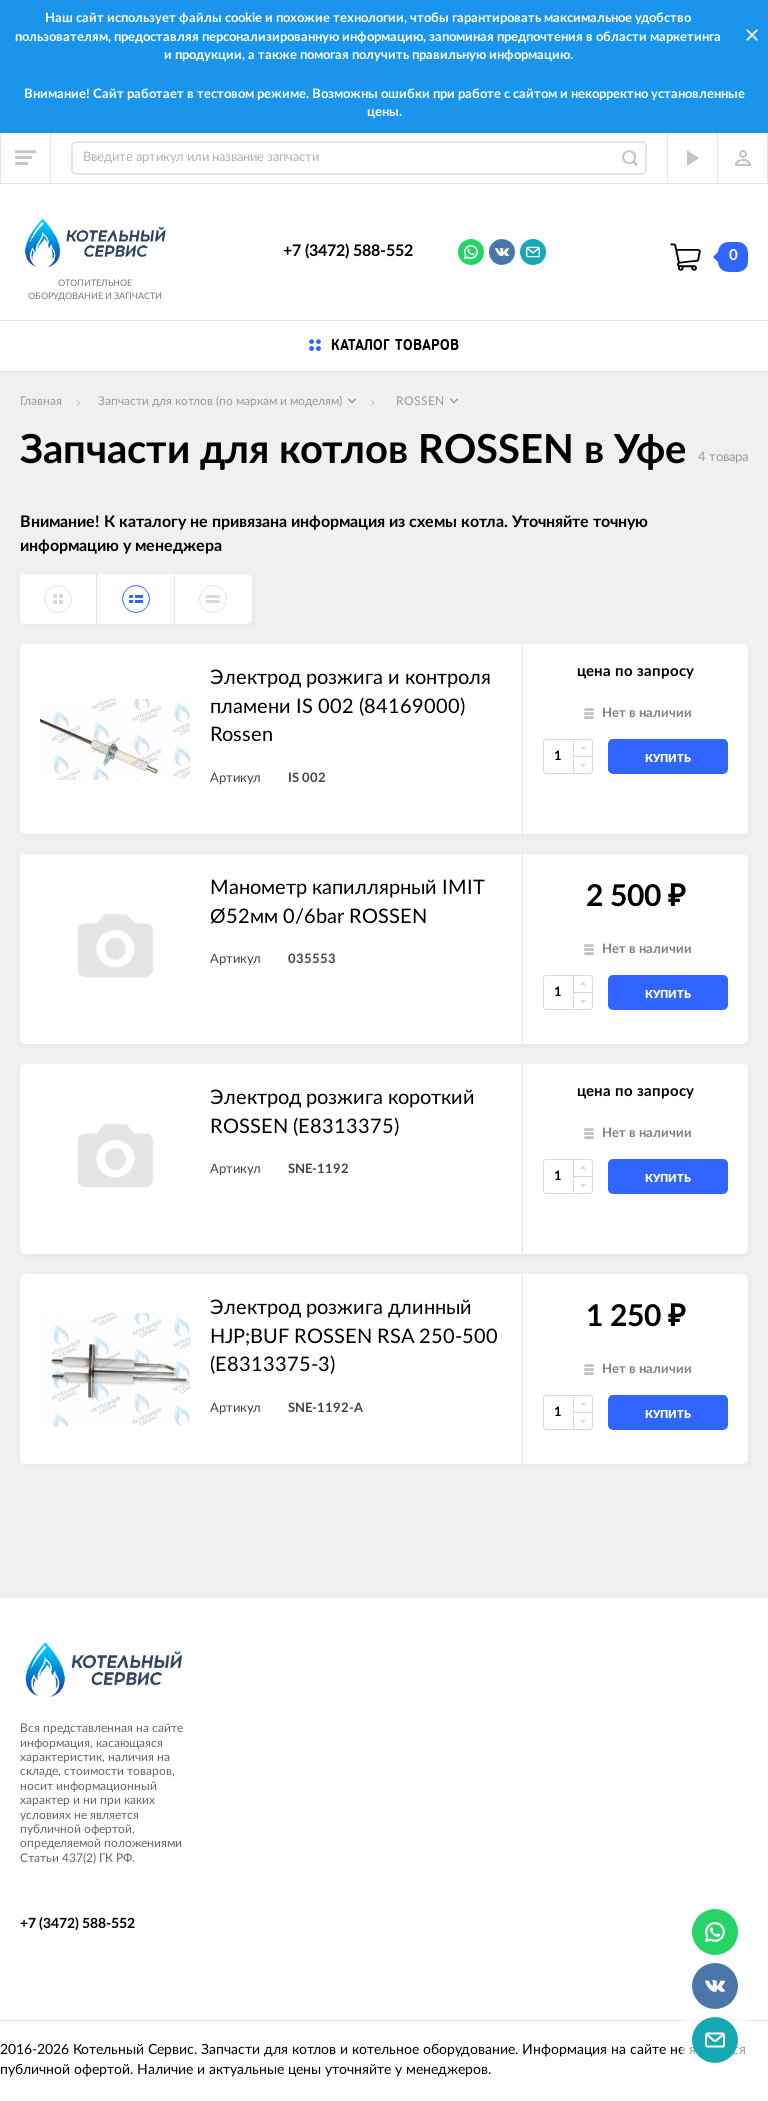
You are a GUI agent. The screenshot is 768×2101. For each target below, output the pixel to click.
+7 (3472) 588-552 (348, 251)
